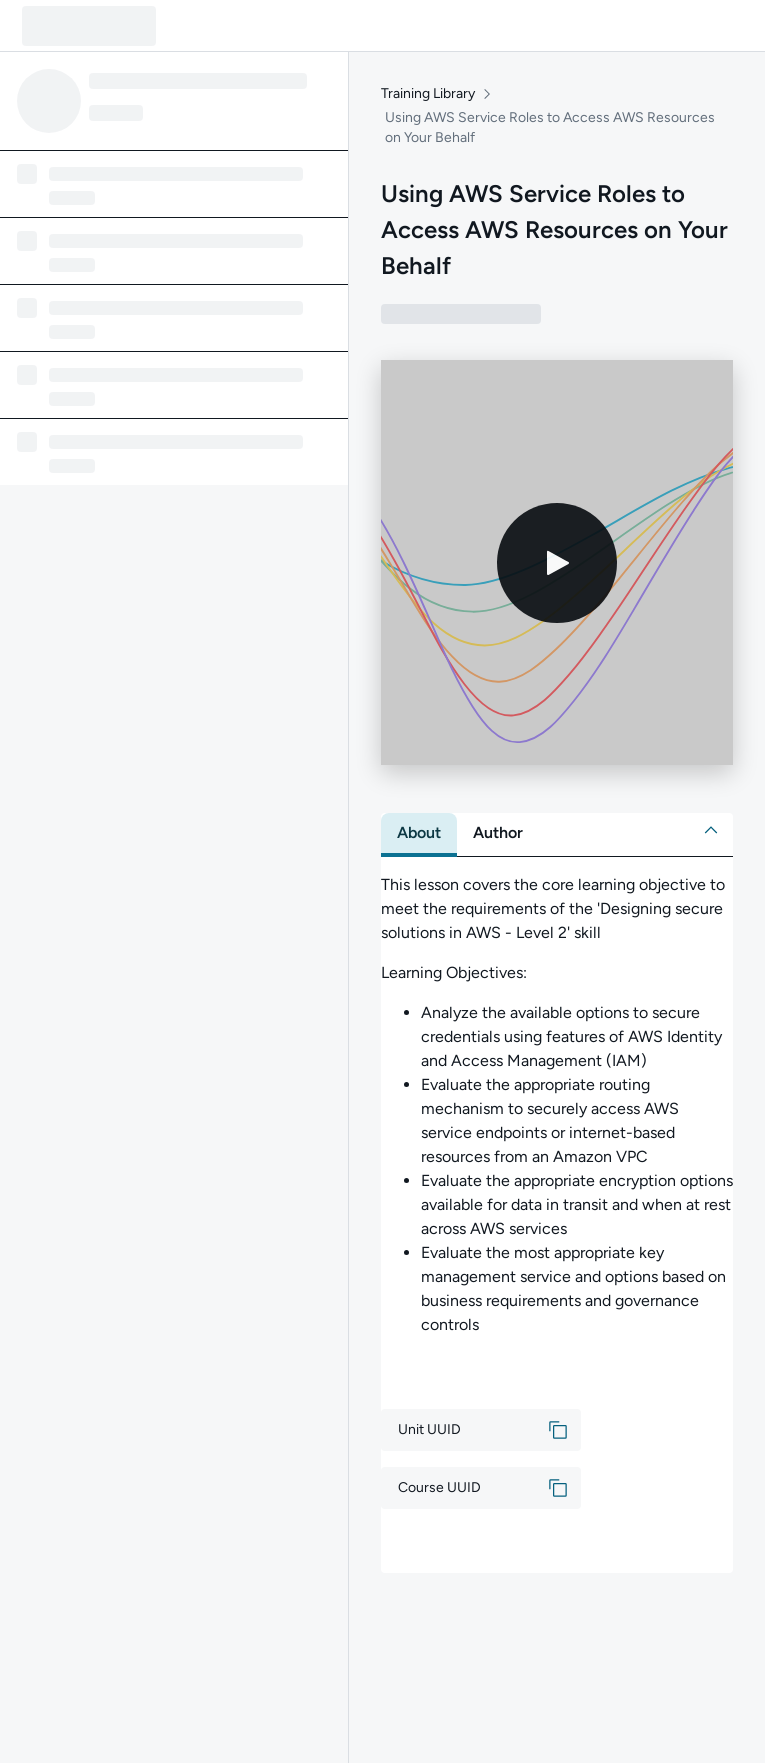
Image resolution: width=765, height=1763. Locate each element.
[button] (711, 830)
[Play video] (557, 563)
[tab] (419, 833)
